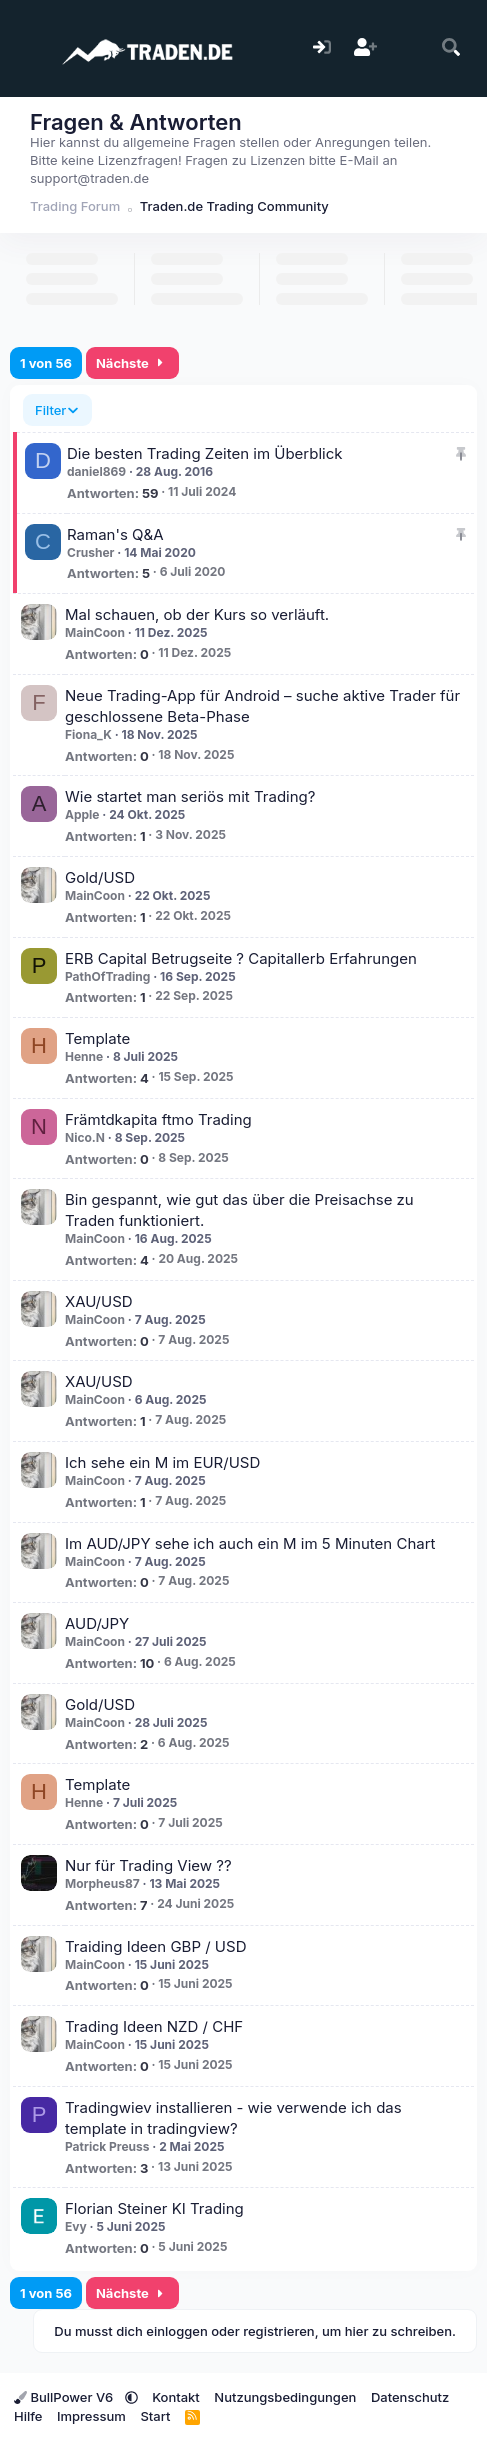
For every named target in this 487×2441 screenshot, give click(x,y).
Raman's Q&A (115, 534)
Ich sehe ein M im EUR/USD (162, 1462)
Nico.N (85, 1137)
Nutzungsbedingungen (285, 2397)
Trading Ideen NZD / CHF (154, 2026)
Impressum (91, 2416)
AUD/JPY (97, 1623)
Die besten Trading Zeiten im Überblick (204, 453)
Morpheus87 (102, 1883)
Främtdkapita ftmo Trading (158, 1119)
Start (155, 2416)
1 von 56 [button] (46, 363)
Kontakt (176, 2397)
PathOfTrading (107, 976)
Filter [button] (50, 410)
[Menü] (27, 48)
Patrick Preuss (107, 2146)
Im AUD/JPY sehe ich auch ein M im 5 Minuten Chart (250, 1543)
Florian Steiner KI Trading (154, 2208)
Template (97, 1038)
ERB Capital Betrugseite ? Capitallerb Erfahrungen (241, 958)
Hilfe (28, 2416)
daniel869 (96, 471)
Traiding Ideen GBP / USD (155, 1946)
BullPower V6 (65, 2397)
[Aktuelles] (408, 48)
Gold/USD (100, 877)
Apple (82, 814)
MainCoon (95, 632)
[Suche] (451, 48)
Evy (76, 2226)
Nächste (132, 363)
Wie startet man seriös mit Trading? (190, 796)
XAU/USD (99, 1301)
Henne (84, 1056)
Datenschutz (410, 2397)
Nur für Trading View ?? (148, 1865)
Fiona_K (88, 734)
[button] (131, 2397)
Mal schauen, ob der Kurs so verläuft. (197, 614)
